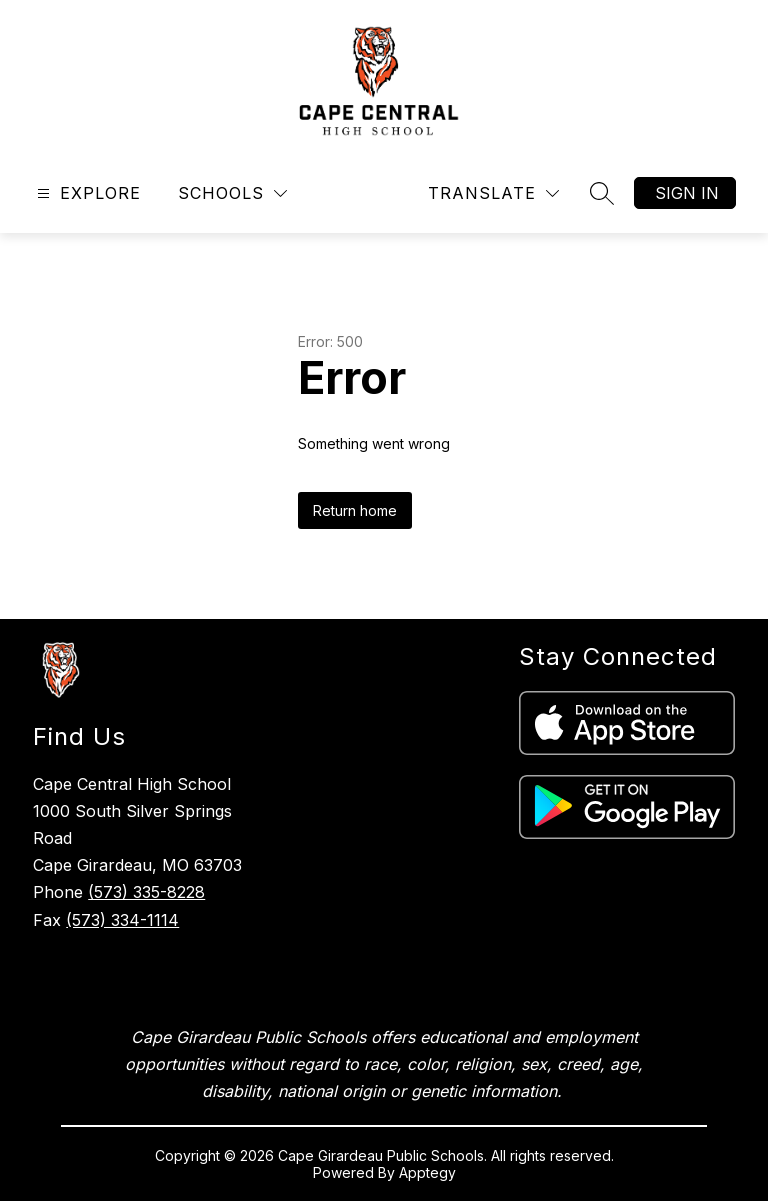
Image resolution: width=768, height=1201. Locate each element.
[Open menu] (86, 193)
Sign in (687, 193)
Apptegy (427, 1172)
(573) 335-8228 (146, 892)
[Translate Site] (493, 193)
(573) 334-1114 (122, 920)
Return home (355, 510)
